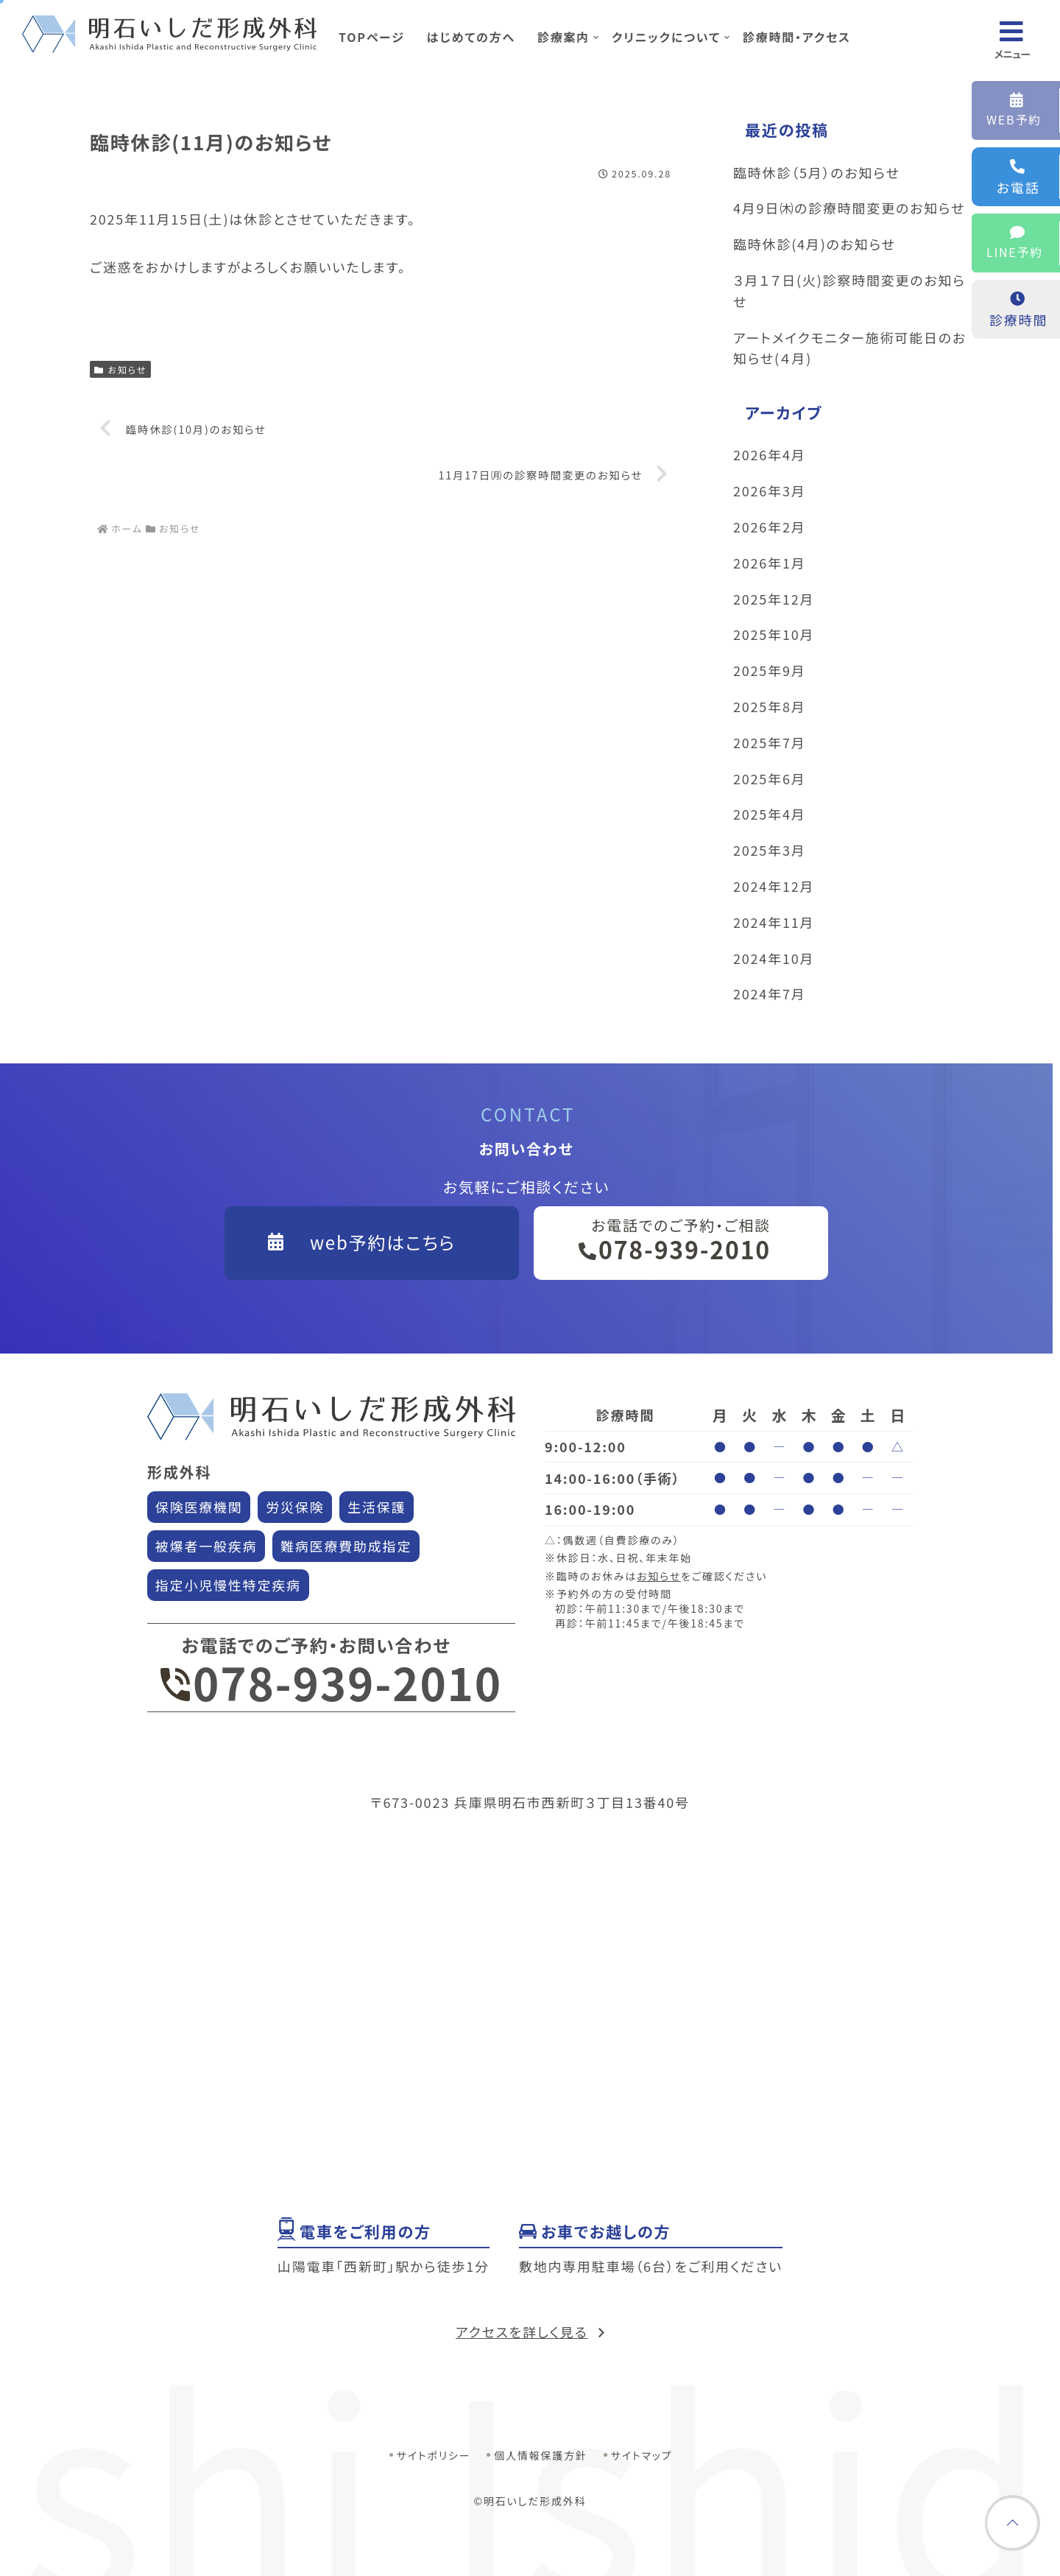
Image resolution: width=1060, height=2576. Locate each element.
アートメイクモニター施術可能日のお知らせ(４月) (850, 348)
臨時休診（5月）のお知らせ (816, 172)
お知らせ (120, 369)
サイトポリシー (434, 2455)
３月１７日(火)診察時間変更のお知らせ (849, 290)
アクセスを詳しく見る (522, 2331)
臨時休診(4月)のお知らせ (814, 243)
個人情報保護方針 (540, 2455)
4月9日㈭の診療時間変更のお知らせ (849, 207)
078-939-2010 (331, 1682)
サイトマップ (642, 2455)
